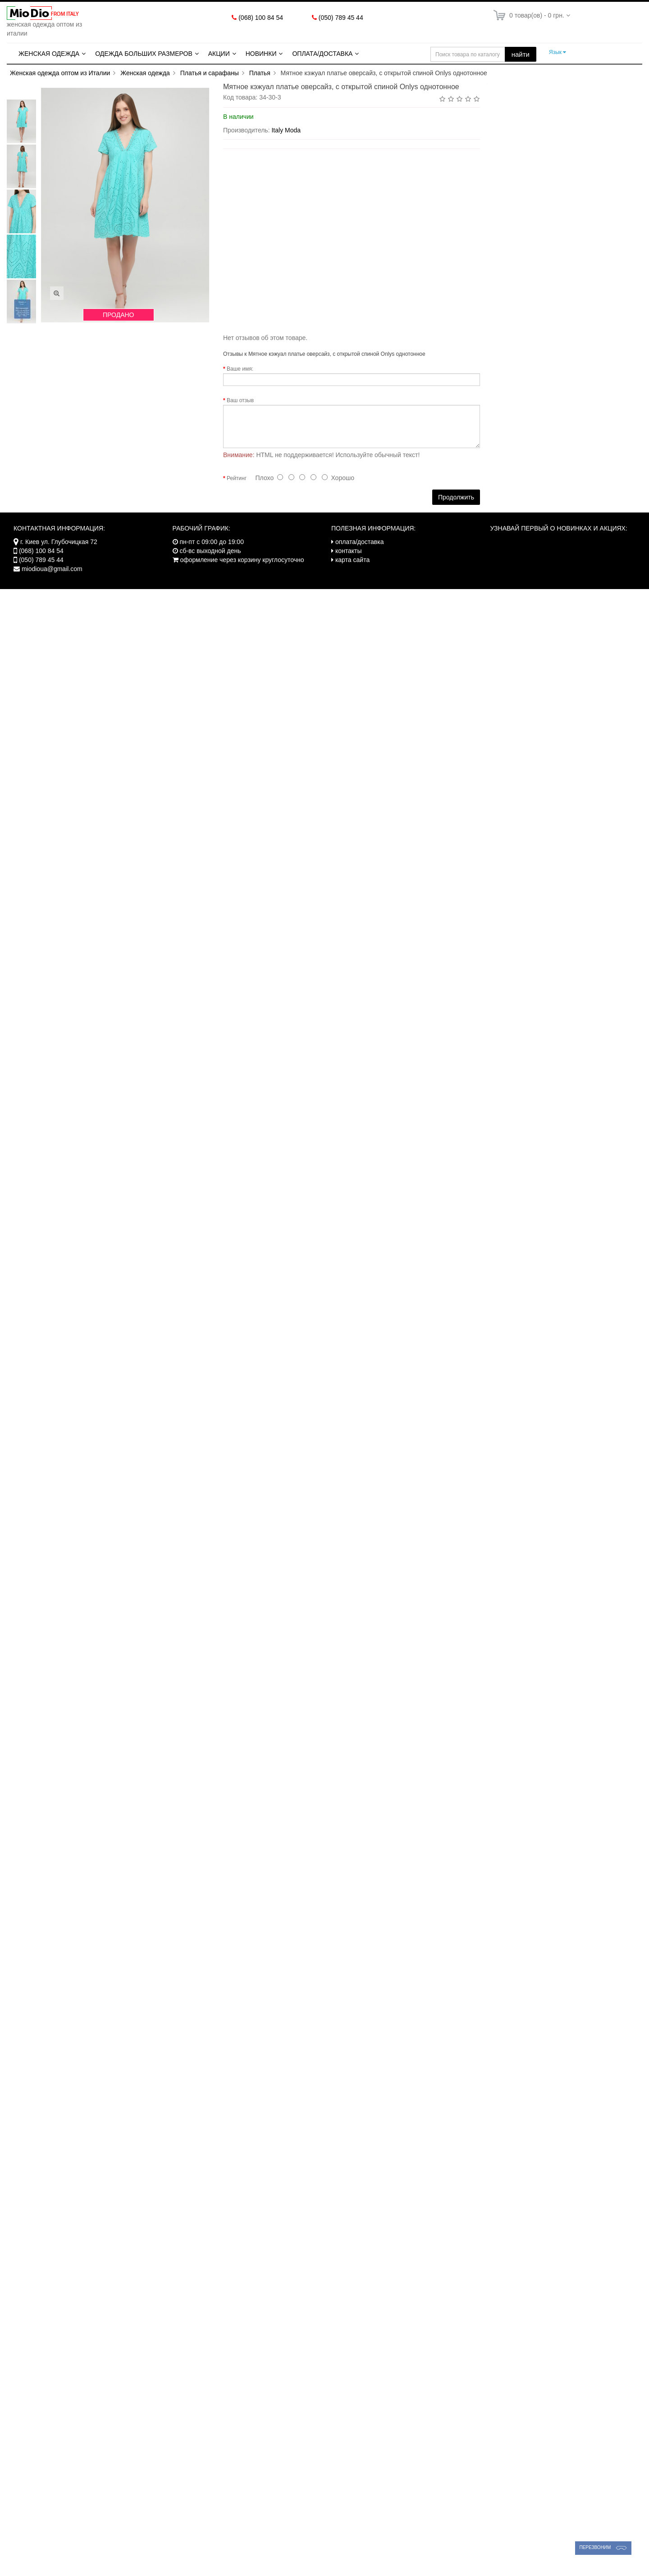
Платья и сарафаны (209, 73)
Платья (259, 73)
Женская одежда (48, 53)
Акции (219, 53)
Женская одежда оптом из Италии (60, 73)
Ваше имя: (240, 369)
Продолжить (456, 497)
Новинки (261, 53)
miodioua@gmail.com (52, 568)
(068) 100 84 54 (260, 17)
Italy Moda (286, 130)
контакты (348, 550)
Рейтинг (237, 478)
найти (521, 54)
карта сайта (352, 559)
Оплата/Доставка (322, 53)
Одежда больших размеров (143, 53)
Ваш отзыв (240, 400)
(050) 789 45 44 (341, 17)
